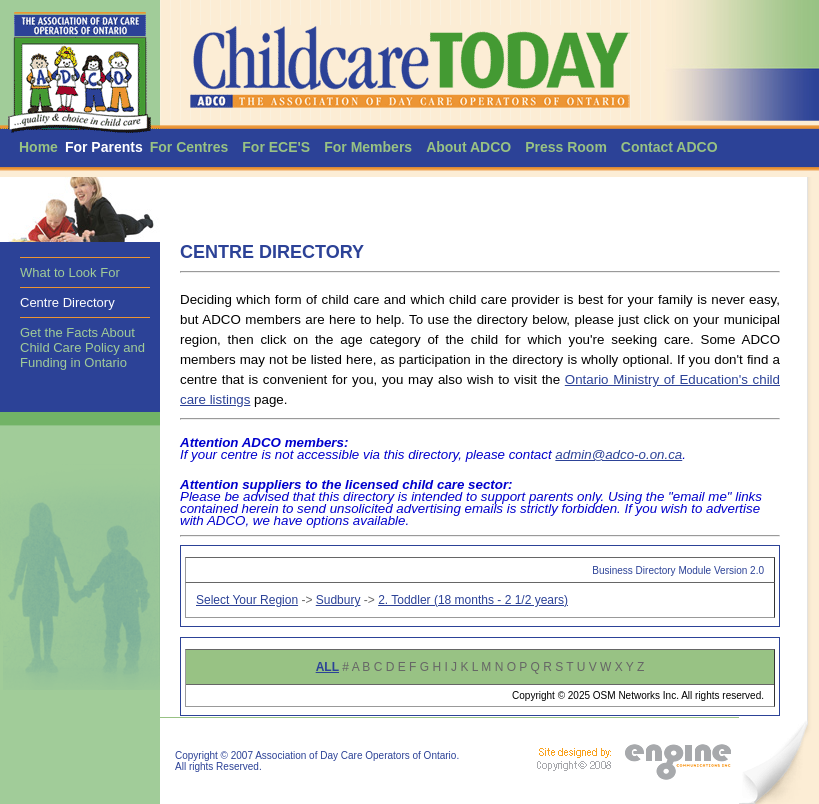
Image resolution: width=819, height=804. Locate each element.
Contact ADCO (669, 147)
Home (38, 147)
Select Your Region (247, 600)
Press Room (566, 147)
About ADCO (468, 147)
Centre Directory (67, 302)
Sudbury (338, 600)
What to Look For (70, 272)
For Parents (104, 147)
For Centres (189, 147)
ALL (327, 667)
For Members (368, 147)
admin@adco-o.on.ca (618, 454)
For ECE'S (276, 147)
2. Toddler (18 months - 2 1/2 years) (473, 600)
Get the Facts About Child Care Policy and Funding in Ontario (82, 347)
